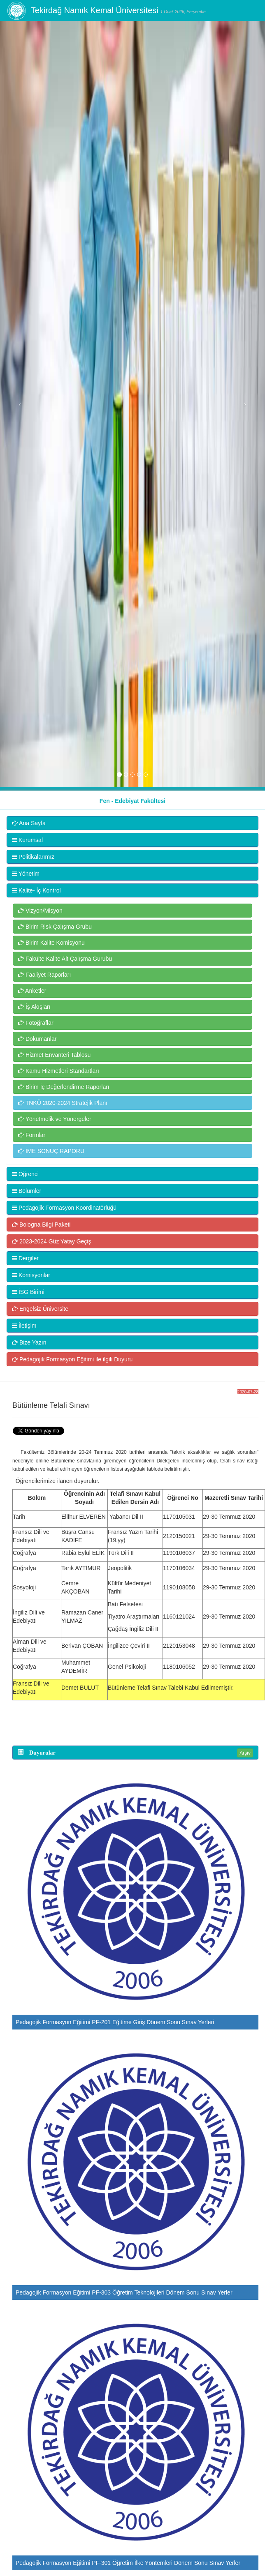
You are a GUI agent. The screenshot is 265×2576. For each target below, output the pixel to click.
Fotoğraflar (35, 1022)
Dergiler (25, 1258)
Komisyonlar (31, 1275)
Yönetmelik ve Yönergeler (54, 1119)
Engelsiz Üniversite (40, 1308)
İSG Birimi (28, 1292)
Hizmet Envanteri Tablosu (54, 1055)
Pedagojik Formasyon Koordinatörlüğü (64, 1207)
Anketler (32, 990)
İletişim (24, 1325)
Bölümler (26, 1191)
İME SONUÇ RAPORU (51, 1151)
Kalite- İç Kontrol (36, 890)
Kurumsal (27, 840)
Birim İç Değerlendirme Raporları (63, 1087)
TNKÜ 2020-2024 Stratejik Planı (62, 1103)
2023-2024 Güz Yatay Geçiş (51, 1241)
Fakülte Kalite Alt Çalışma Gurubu (65, 958)
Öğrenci (25, 1174)
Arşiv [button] (245, 1753)
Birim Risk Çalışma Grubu (55, 926)
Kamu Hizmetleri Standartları (58, 1071)
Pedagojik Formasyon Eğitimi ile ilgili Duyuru (72, 1359)
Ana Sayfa (29, 823)
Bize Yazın (29, 1342)
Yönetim (26, 873)
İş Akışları (34, 1006)
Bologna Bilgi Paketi (41, 1224)
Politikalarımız (33, 856)
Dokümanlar (37, 1038)
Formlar (31, 1135)
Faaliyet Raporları (44, 974)
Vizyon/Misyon (40, 910)
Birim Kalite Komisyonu (51, 942)
